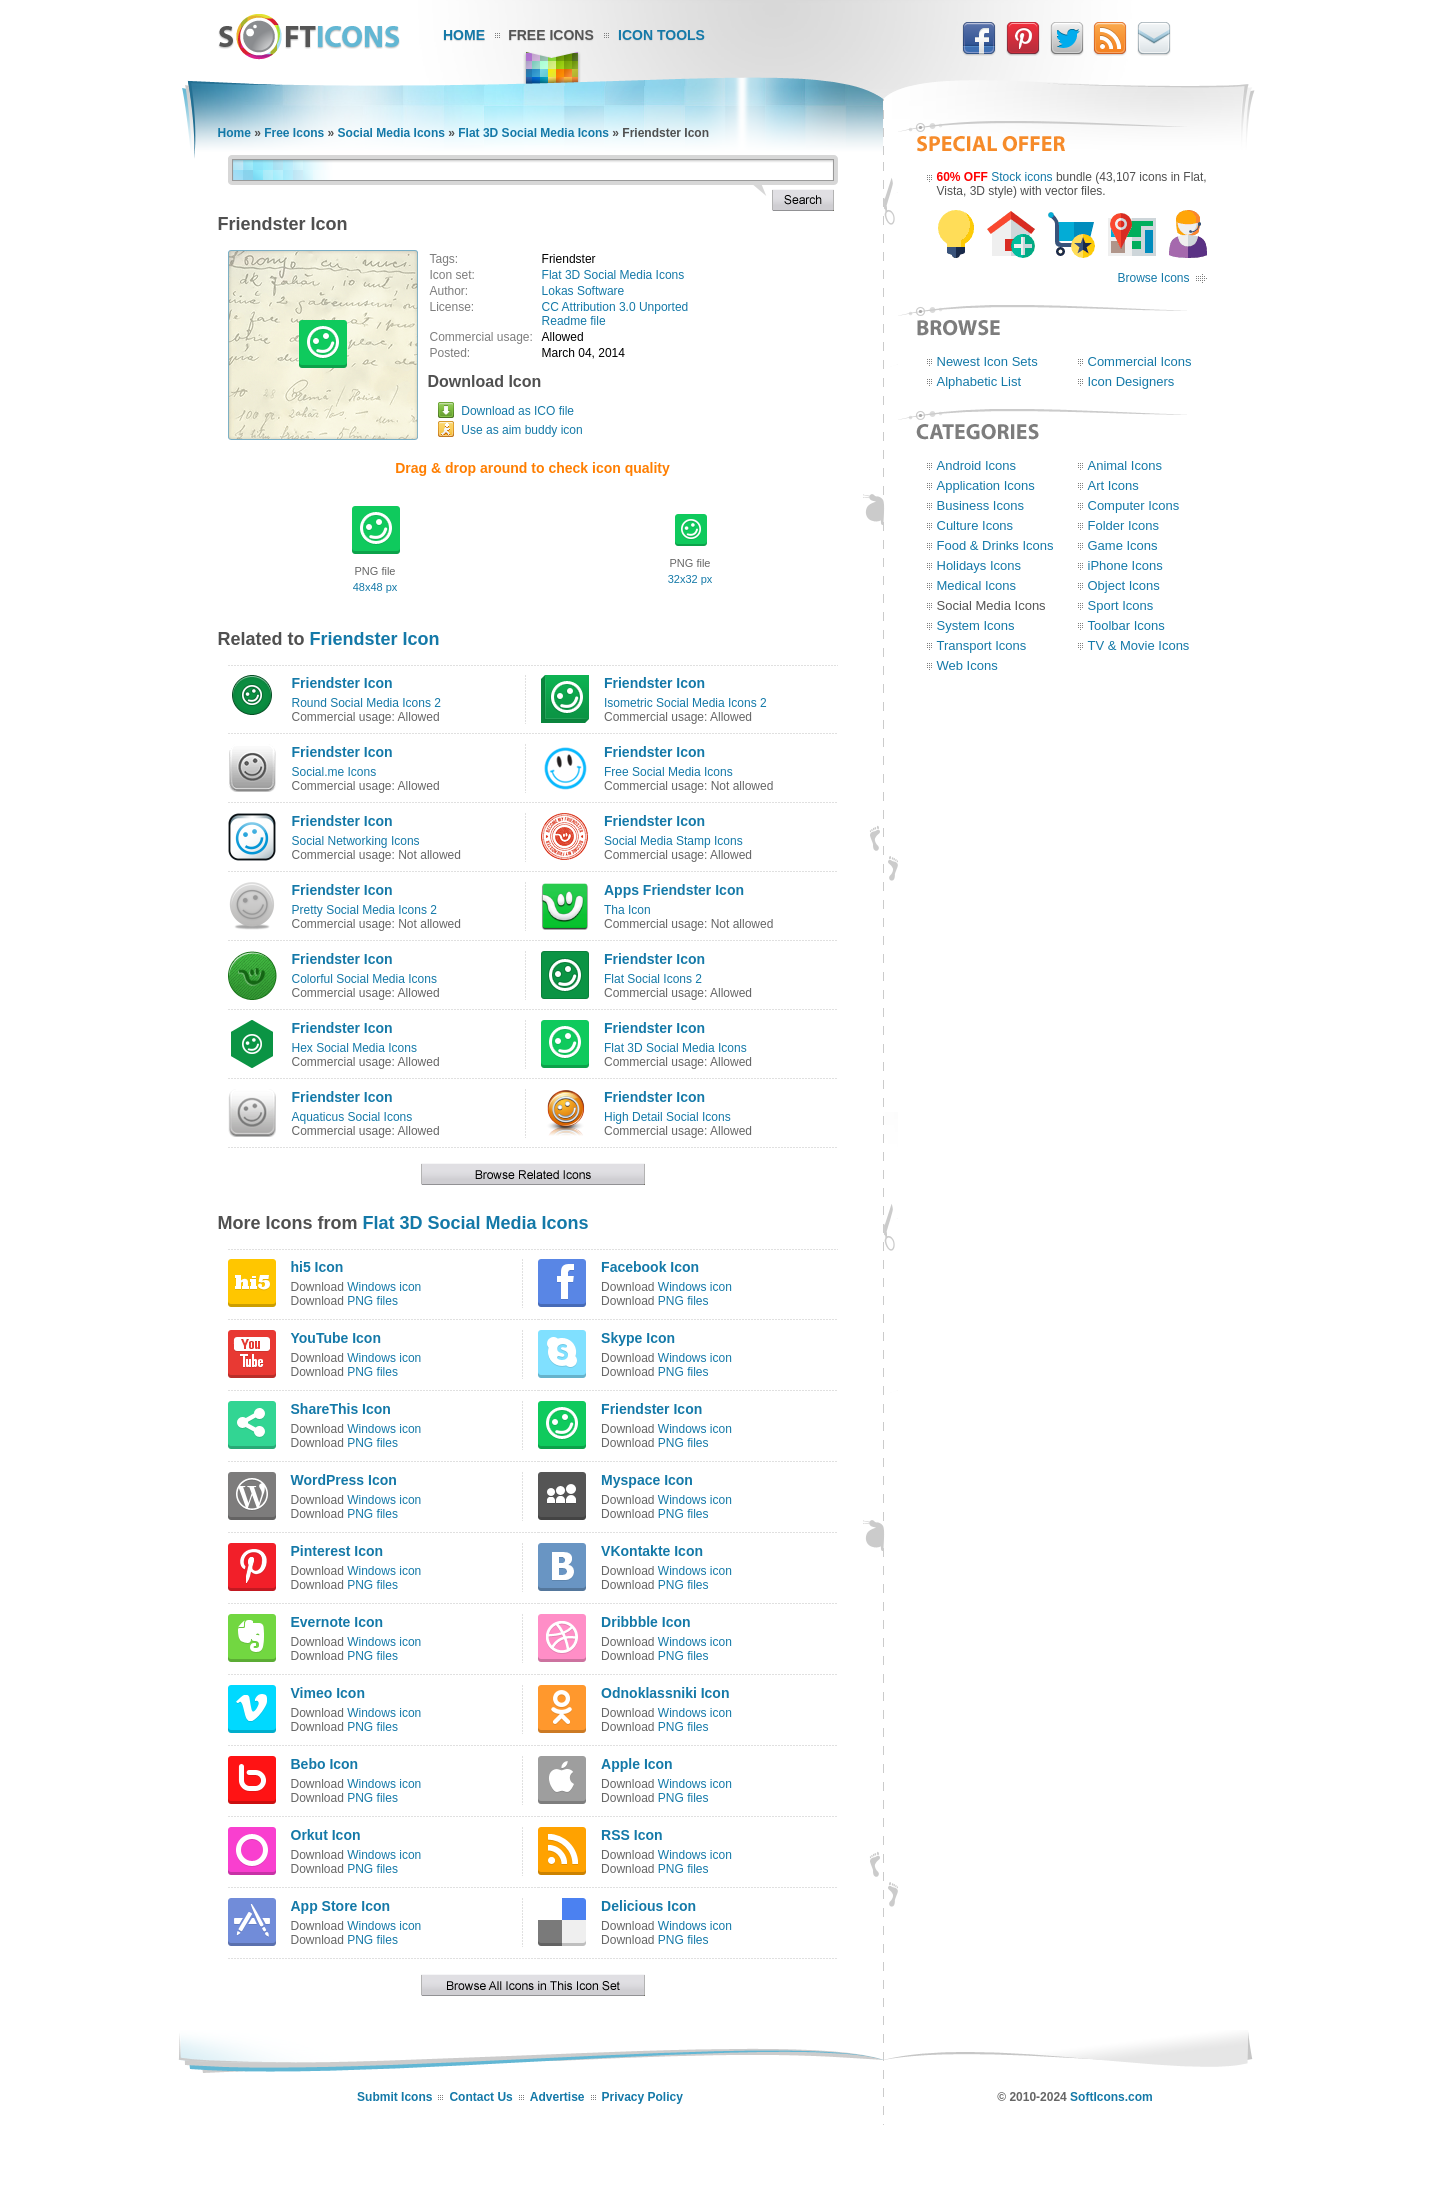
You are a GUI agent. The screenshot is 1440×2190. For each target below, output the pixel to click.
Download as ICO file (517, 411)
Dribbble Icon (645, 1622)
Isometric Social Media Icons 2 (685, 703)
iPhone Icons (1125, 565)
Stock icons (1021, 177)
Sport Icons (1121, 605)
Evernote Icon (337, 1622)
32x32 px (690, 579)
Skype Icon (638, 1338)
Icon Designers (1131, 381)
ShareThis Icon (341, 1409)
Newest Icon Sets (987, 361)
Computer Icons (1134, 505)
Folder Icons (1124, 525)
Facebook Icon (650, 1267)
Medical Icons (976, 585)
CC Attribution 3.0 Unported (615, 307)
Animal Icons (1125, 465)
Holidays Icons (979, 565)
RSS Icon (631, 1835)
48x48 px (375, 587)
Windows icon (384, 1287)
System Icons (976, 625)
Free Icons (551, 35)
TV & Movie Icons (1139, 645)
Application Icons (986, 485)
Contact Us (480, 2097)
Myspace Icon (647, 1480)
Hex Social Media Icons (354, 1048)
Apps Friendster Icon (674, 890)
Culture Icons (975, 525)
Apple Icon (637, 1764)
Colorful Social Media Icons (364, 979)
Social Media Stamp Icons (673, 841)
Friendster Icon (375, 639)
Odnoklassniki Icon (665, 1693)
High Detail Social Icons (667, 1117)
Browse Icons (1153, 278)
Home (464, 35)
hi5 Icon (317, 1267)
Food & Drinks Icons (995, 545)
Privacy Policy (642, 2097)
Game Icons (1123, 545)
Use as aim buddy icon (521, 430)
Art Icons (1113, 485)
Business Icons (980, 505)
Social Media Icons (391, 133)
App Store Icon (341, 1906)
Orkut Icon (326, 1835)
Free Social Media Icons (668, 772)
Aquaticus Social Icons (352, 1117)
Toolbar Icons (1126, 625)
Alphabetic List (979, 381)
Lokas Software (583, 291)
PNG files (372, 1301)
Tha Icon (627, 910)
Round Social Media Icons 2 (366, 703)
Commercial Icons (1140, 361)
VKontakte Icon (652, 1551)
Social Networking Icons (356, 841)
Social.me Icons (334, 772)
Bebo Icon (325, 1764)
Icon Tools (661, 35)
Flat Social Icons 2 (653, 979)
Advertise (557, 2097)
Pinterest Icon (337, 1551)
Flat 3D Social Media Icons (533, 133)
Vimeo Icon (328, 1693)
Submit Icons (394, 2097)
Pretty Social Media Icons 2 (364, 910)
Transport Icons (982, 645)
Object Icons (1124, 585)
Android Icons (977, 465)
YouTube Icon (336, 1338)
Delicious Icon (648, 1906)
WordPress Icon (344, 1480)
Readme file (574, 321)
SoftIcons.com (1111, 2097)
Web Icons (967, 665)
